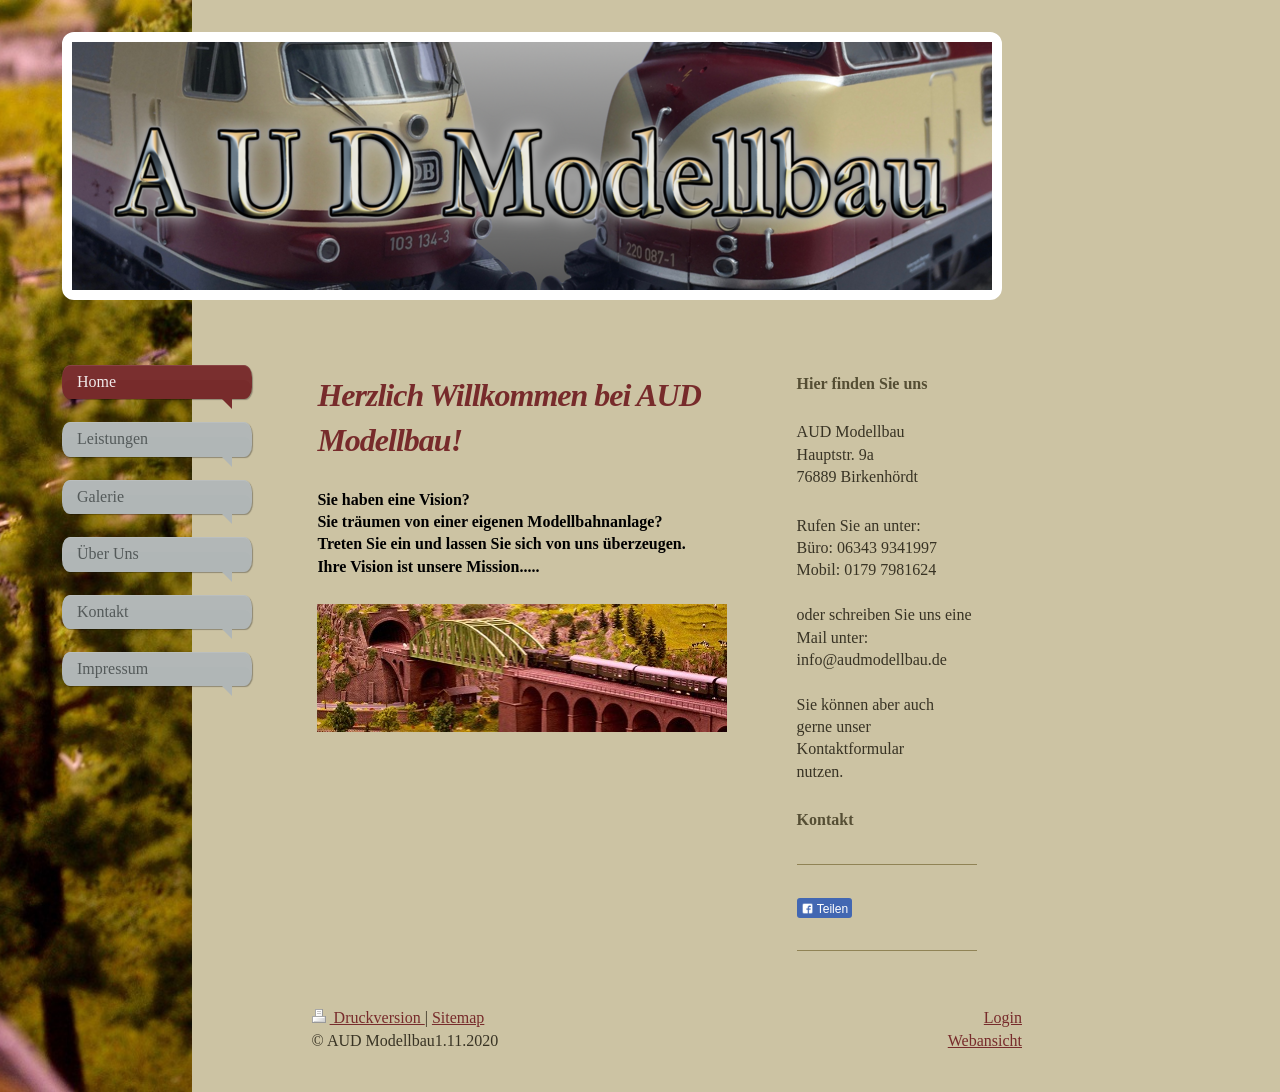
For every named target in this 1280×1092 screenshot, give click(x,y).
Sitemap (458, 1017)
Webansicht (985, 1040)
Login (1003, 1017)
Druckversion (368, 1017)
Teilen (824, 909)
